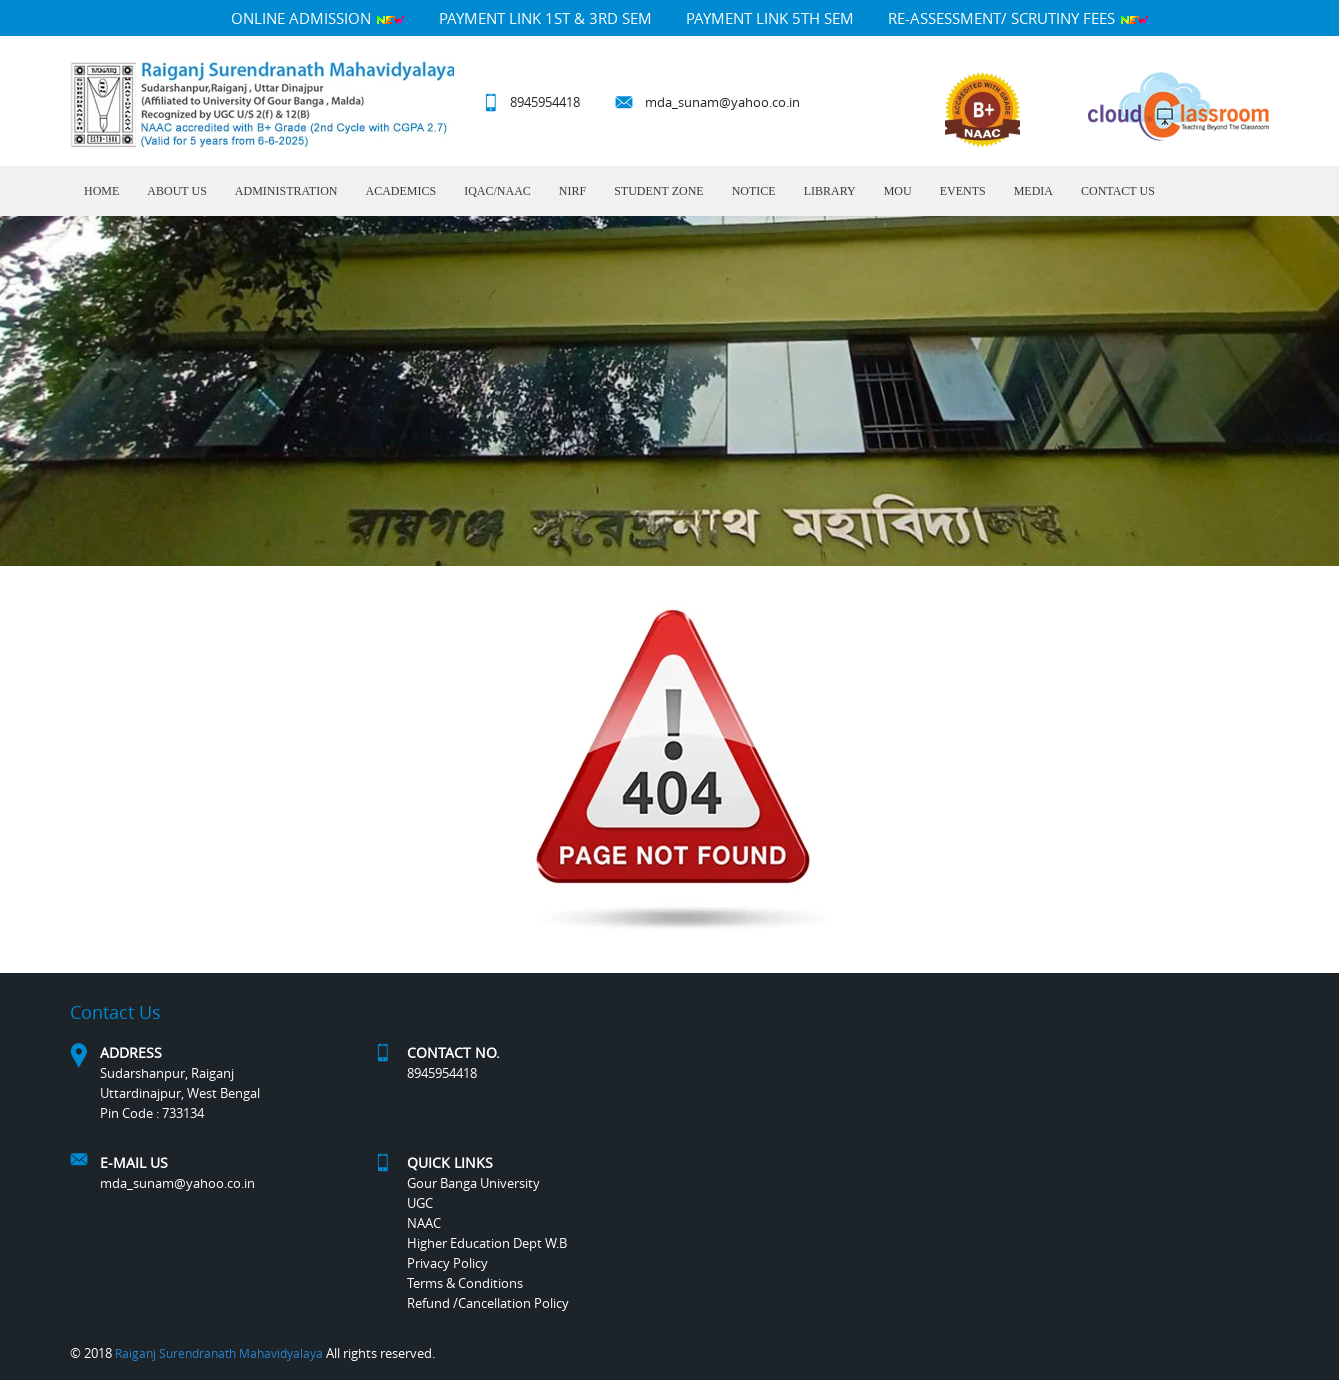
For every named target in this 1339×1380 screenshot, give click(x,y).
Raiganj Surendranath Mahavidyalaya (219, 1353)
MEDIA (1033, 191)
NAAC (424, 1223)
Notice (754, 191)
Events (963, 191)
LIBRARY (830, 191)
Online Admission (318, 18)
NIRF (572, 191)
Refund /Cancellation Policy (488, 1303)
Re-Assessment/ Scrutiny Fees (1018, 18)
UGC (420, 1203)
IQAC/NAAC (497, 191)
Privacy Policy (447, 1263)
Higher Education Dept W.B (487, 1243)
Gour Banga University (473, 1183)
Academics (400, 191)
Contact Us (1118, 191)
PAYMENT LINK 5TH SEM (770, 18)
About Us (176, 191)
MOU (898, 191)
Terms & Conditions (465, 1283)
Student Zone (658, 191)
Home (101, 191)
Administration (286, 191)
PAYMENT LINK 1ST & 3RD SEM (545, 18)
